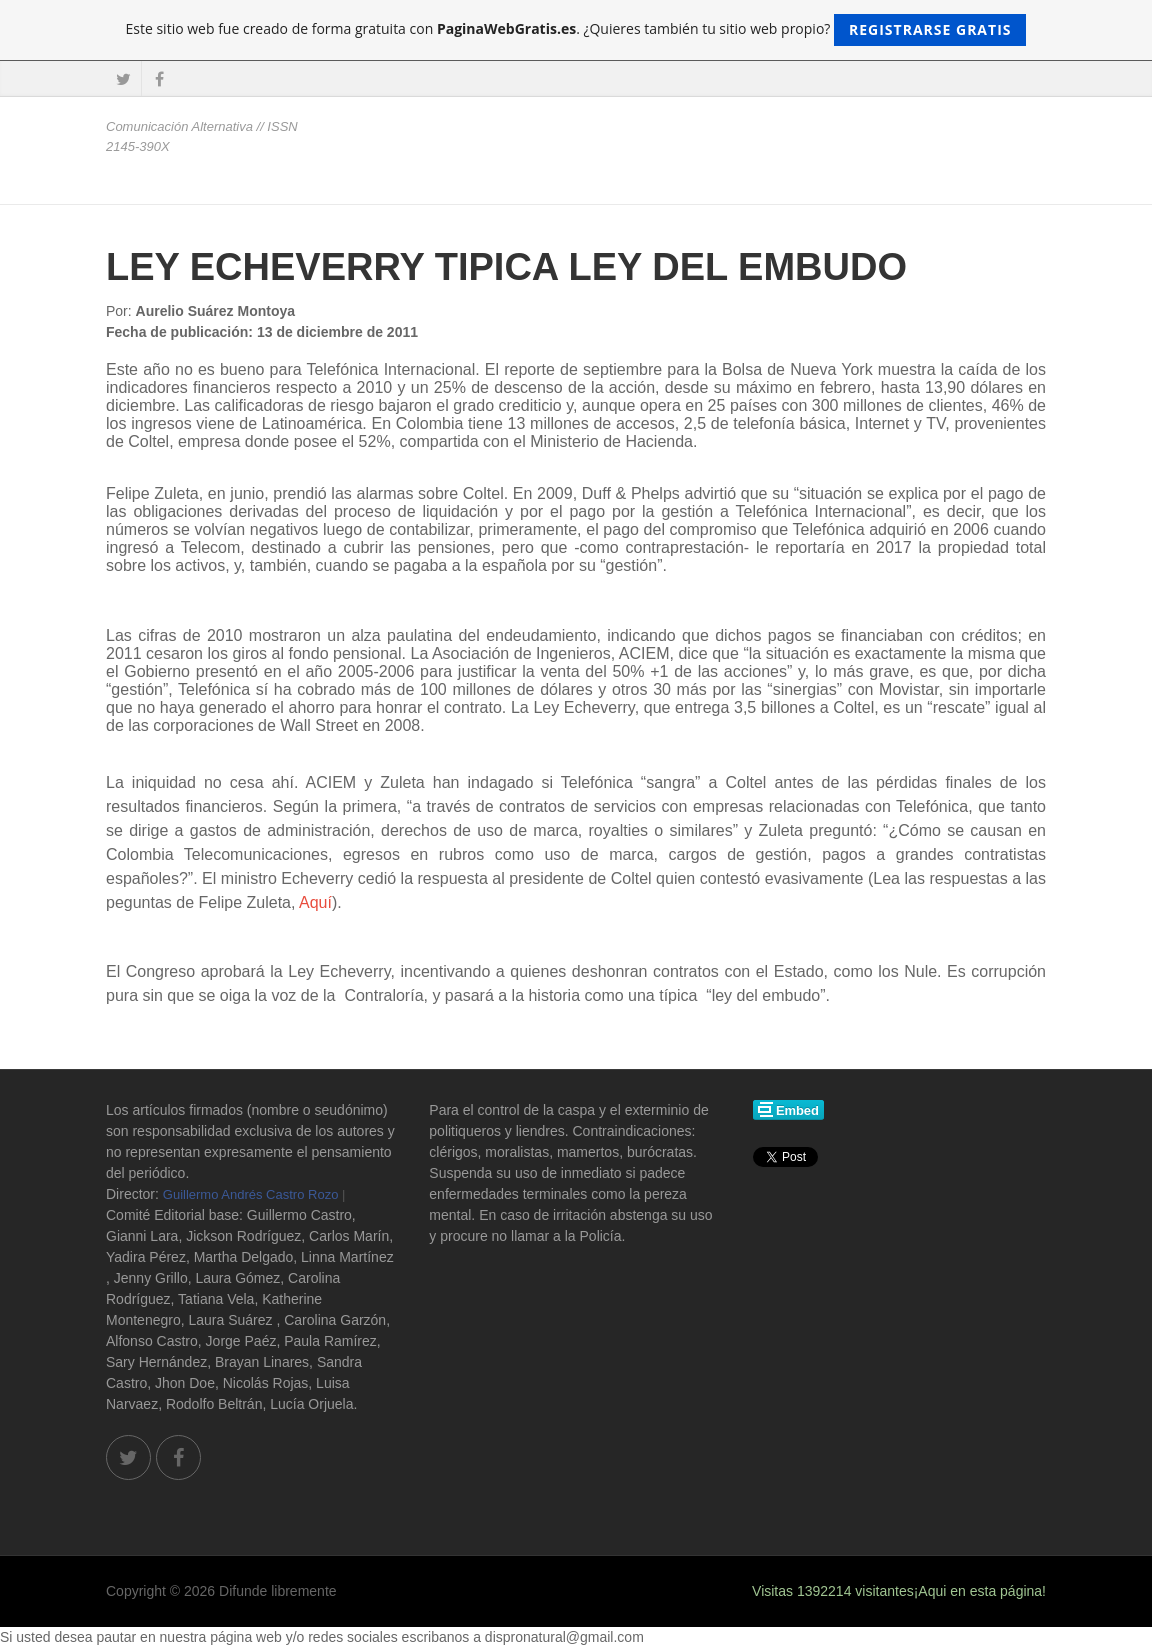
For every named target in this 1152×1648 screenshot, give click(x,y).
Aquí (315, 902)
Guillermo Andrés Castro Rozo (251, 1194)
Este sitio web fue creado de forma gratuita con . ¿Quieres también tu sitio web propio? (576, 30)
